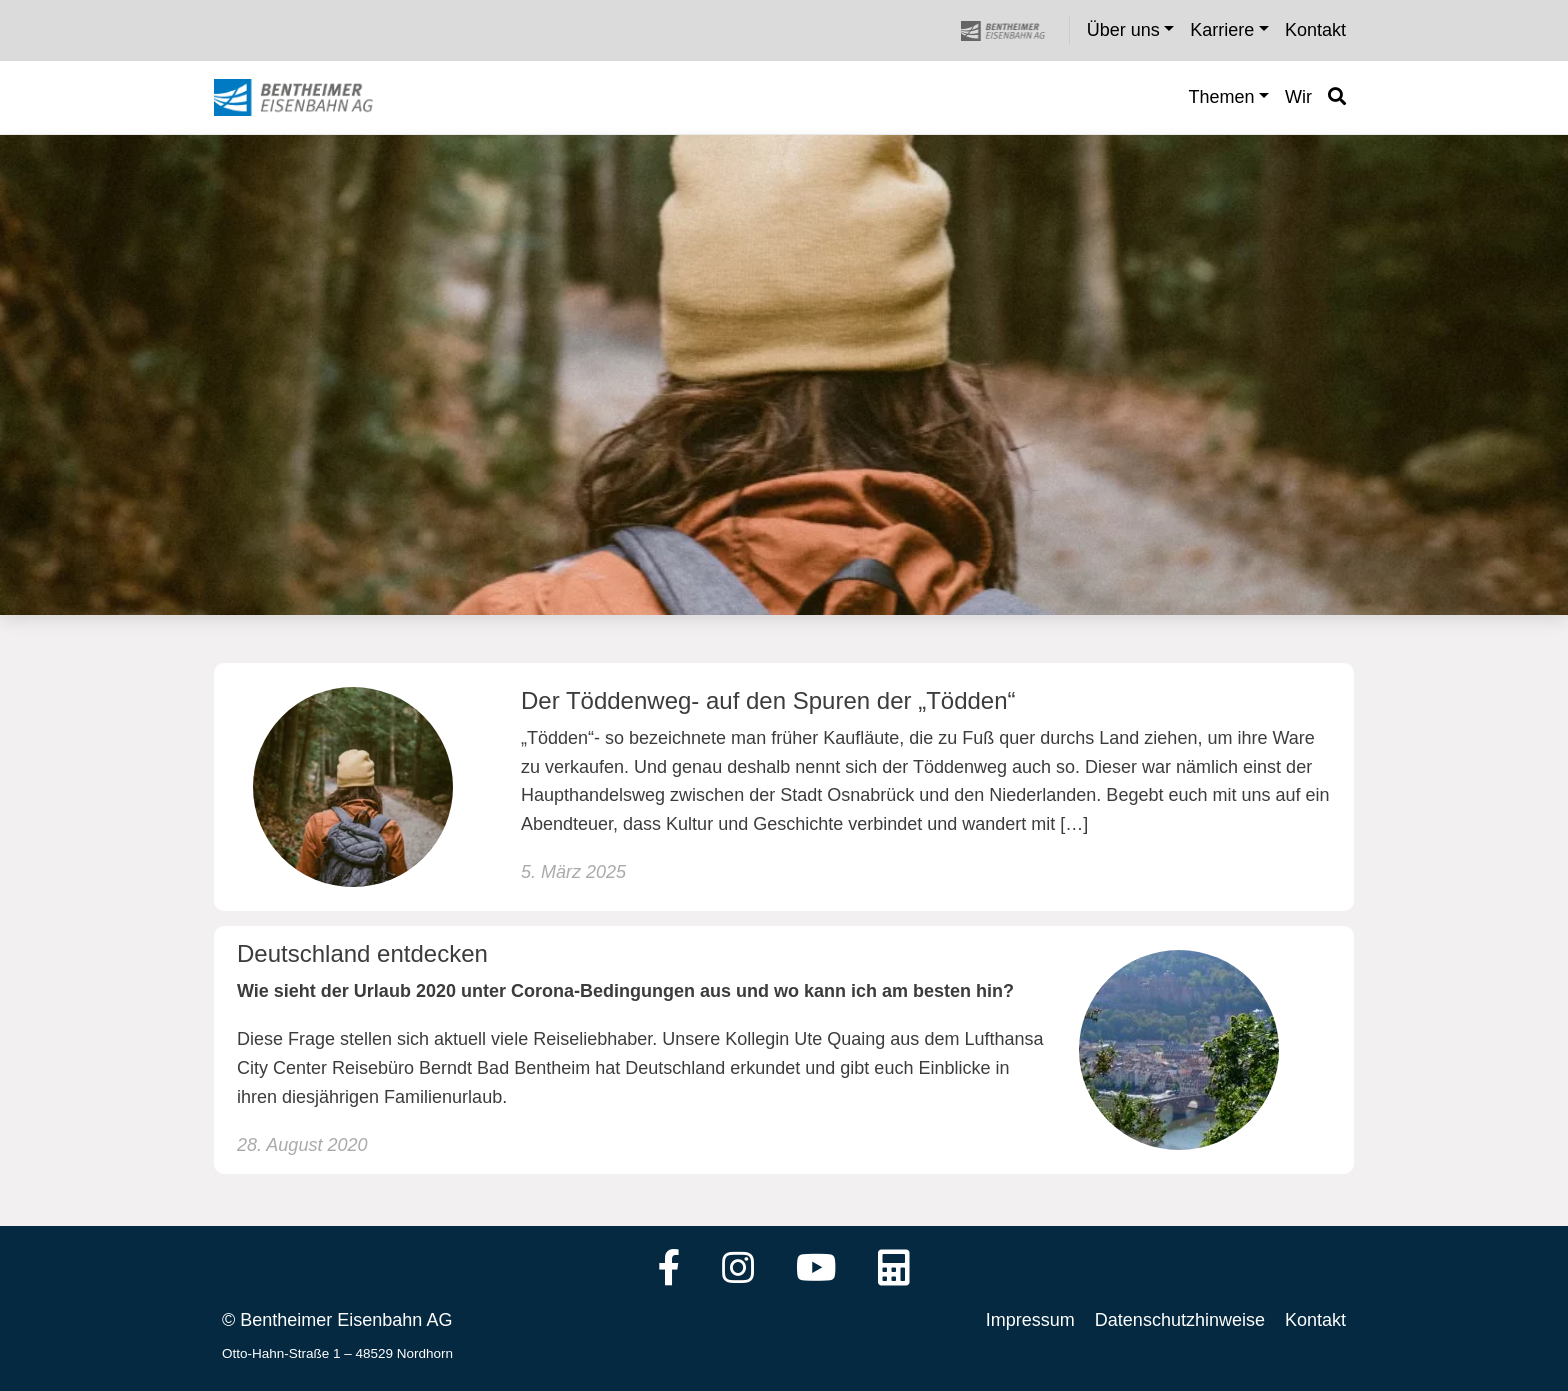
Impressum (1030, 1320)
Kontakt (1315, 1320)
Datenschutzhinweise (1180, 1320)
